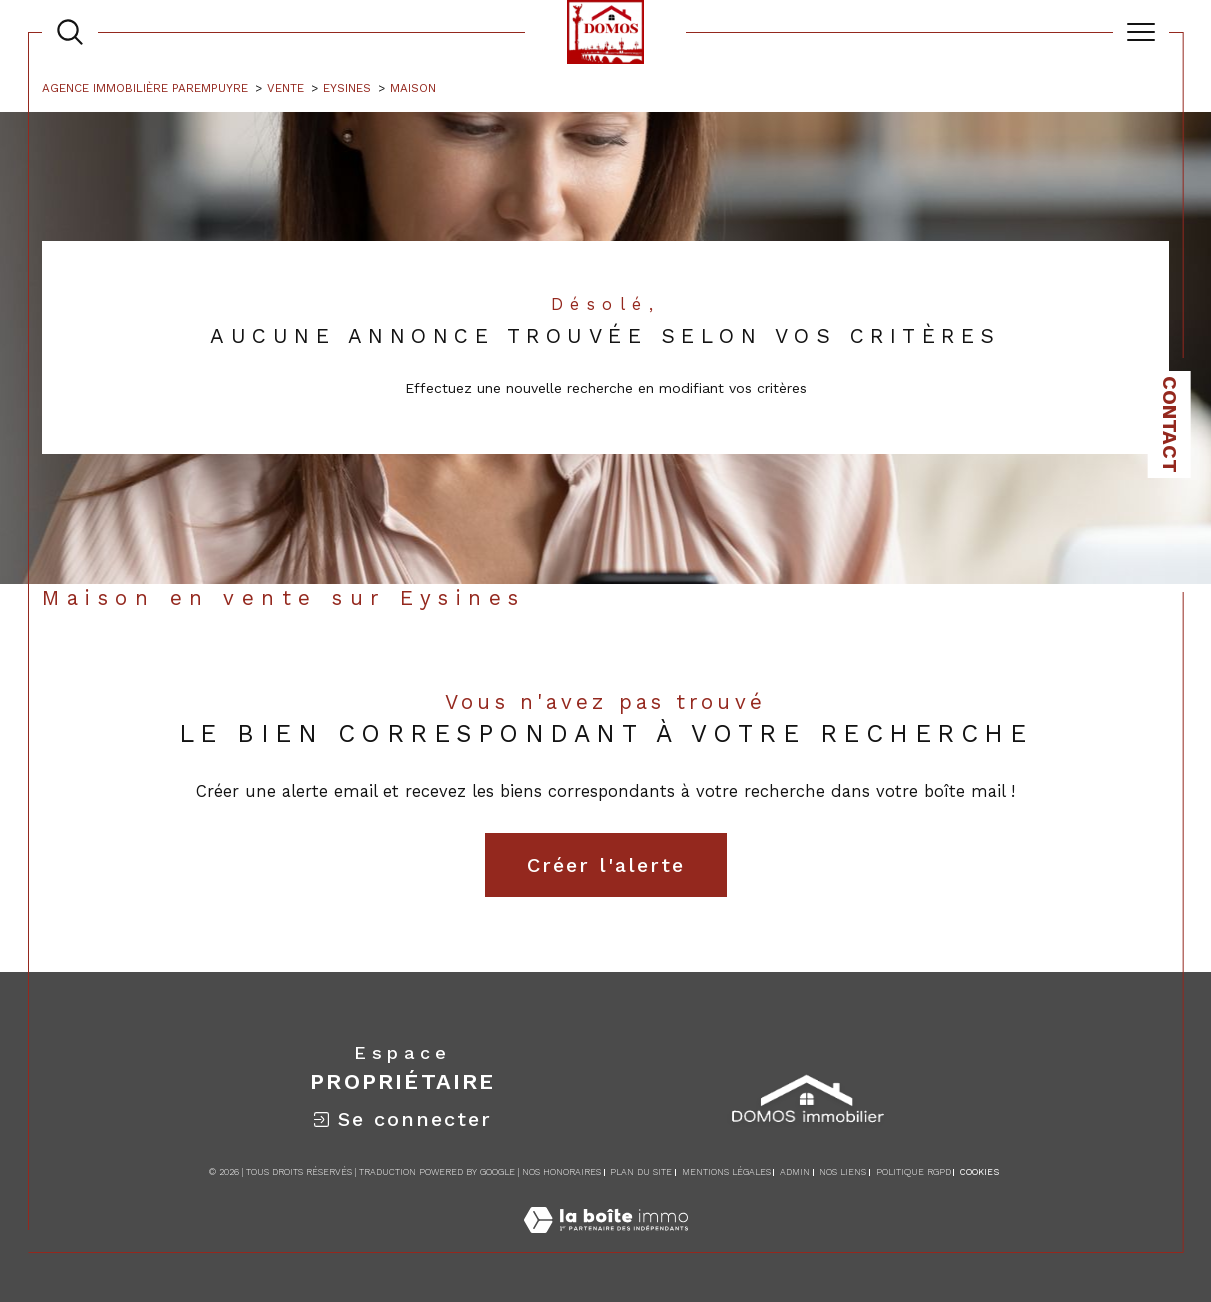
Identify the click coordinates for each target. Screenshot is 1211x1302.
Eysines (347, 88)
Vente (285, 88)
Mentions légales (726, 1172)
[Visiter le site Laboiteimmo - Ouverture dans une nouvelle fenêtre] (606, 1242)
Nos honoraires (561, 1172)
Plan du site (641, 1172)
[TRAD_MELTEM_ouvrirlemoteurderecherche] (70, 32)
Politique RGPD (913, 1172)
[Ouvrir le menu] (1141, 32)
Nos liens (842, 1172)
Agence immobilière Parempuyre (145, 88)
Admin (795, 1172)
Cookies (979, 1172)
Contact (1170, 424)
